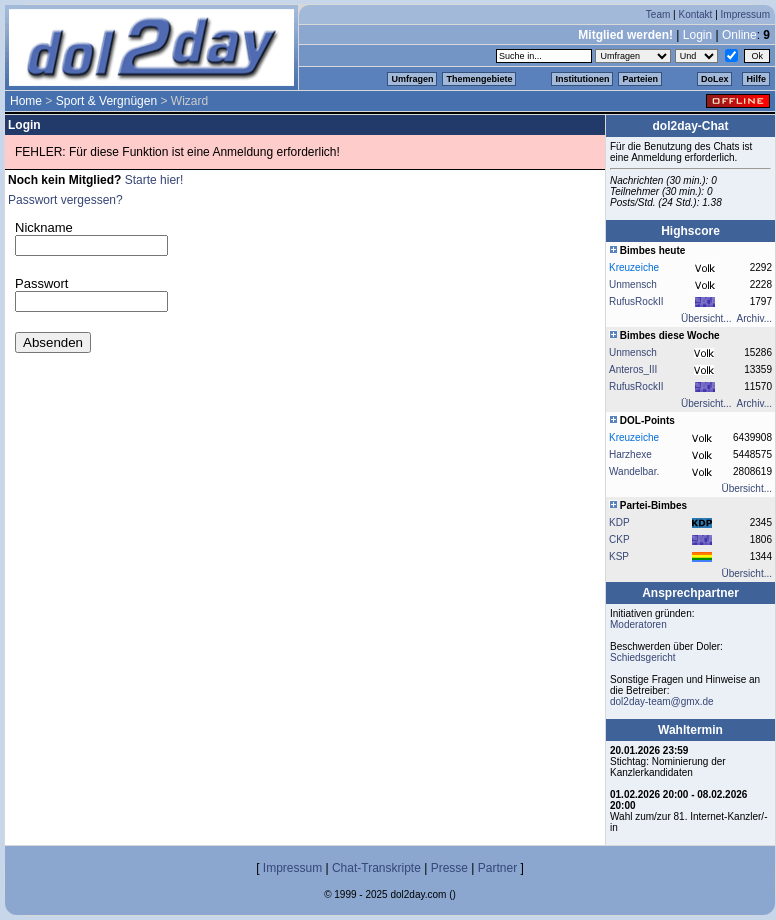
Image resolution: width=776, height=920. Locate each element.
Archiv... (754, 318)
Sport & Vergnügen (106, 101)
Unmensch (633, 284)
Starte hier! (154, 180)
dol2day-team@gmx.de (662, 701)
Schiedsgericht (643, 657)
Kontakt (695, 14)
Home (26, 101)
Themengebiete (479, 79)
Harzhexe (630, 454)
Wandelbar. (634, 471)
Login (697, 35)
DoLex (715, 79)
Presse (449, 868)
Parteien (640, 79)
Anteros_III (633, 369)
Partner (497, 868)
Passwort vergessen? (65, 200)
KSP (619, 556)
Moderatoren (638, 624)
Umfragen (412, 79)
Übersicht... (706, 318)
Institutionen (582, 79)
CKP (619, 539)
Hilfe (756, 79)
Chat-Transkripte (376, 868)
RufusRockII (636, 301)
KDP (619, 522)
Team (658, 14)
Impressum (745, 14)
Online (739, 35)
